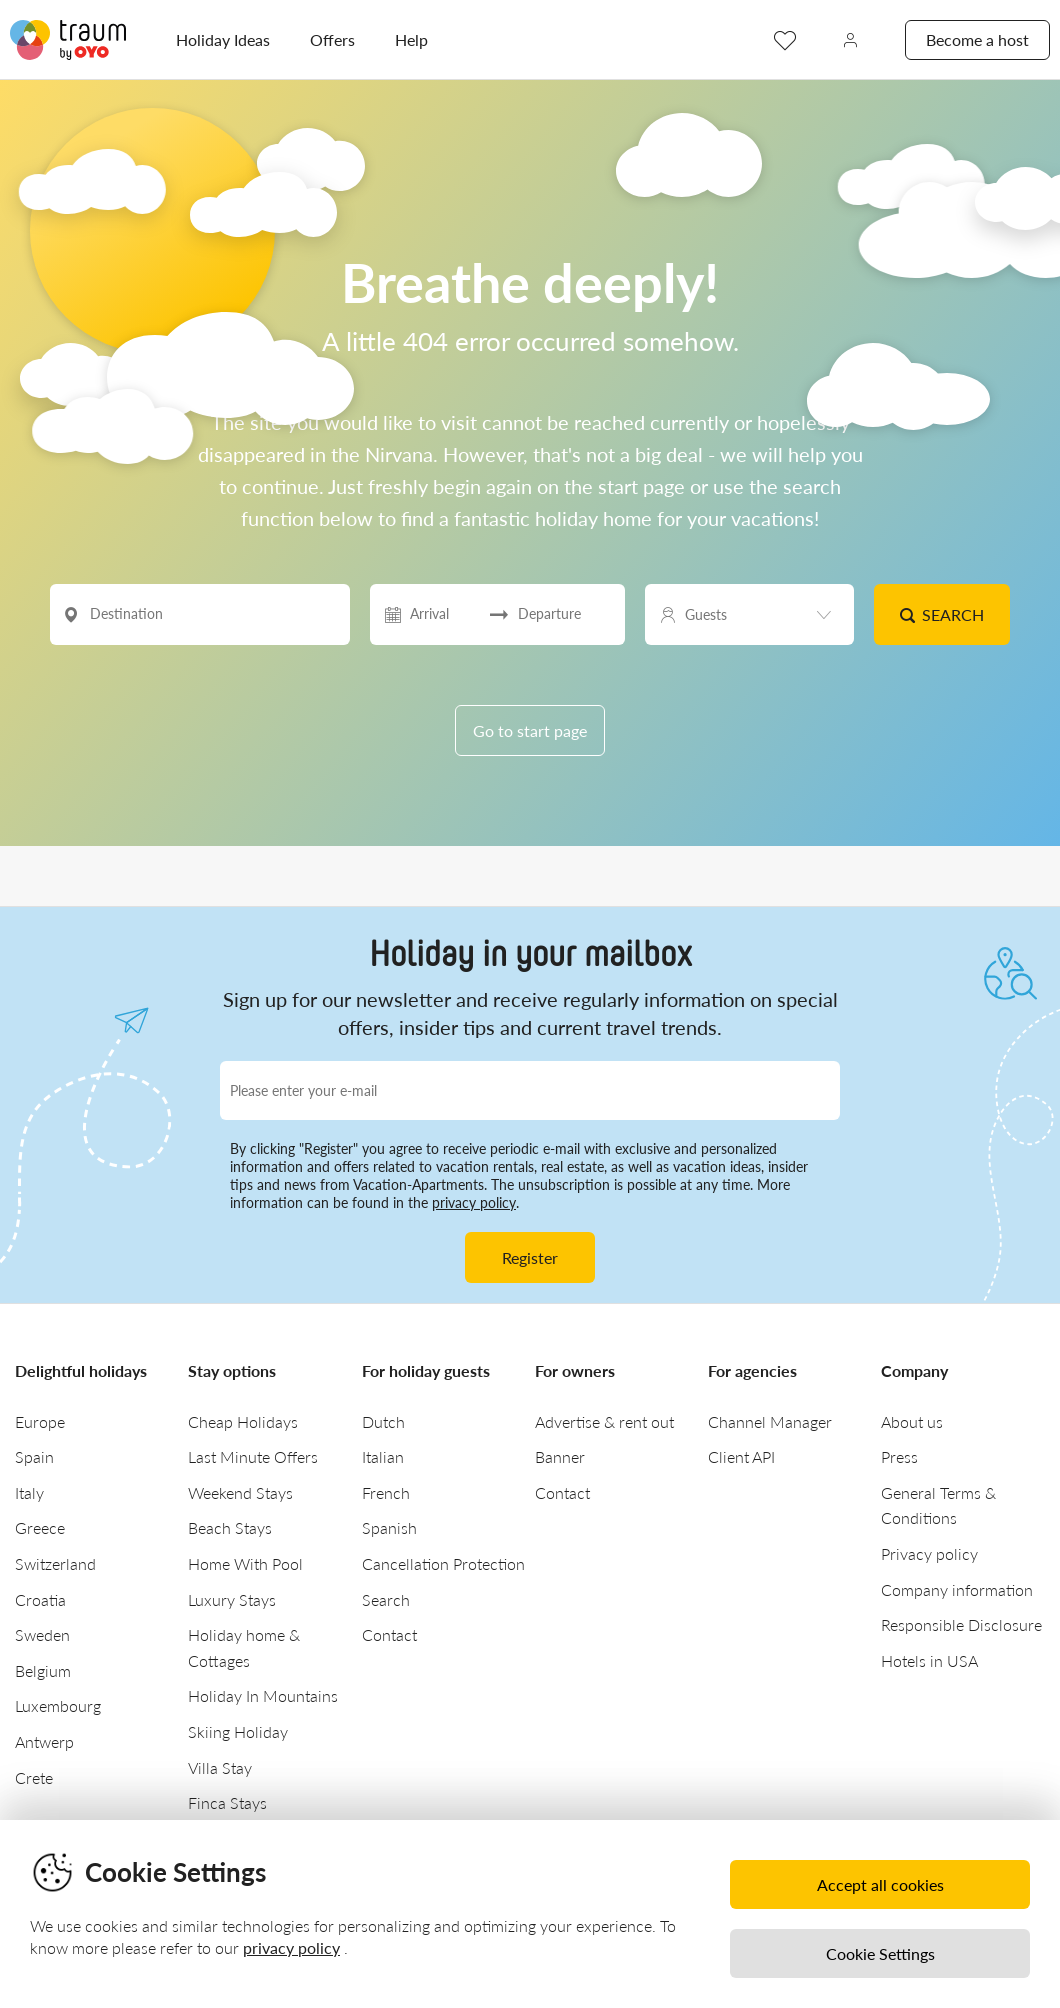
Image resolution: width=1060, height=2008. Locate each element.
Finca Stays (227, 1802)
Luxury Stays (232, 1599)
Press (899, 1456)
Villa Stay (220, 1767)
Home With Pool (245, 1563)
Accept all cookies (880, 1884)
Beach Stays (230, 1527)
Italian (383, 1456)
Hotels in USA (929, 1660)
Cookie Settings (880, 1953)
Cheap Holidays (243, 1421)
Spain (34, 1456)
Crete (34, 1777)
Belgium (43, 1670)
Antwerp (44, 1741)
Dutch (383, 1421)
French (386, 1492)
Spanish (389, 1527)
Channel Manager (770, 1421)
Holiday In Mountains (263, 1695)
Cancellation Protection (443, 1563)
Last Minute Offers (253, 1456)
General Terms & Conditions (938, 1505)
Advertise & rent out (604, 1421)
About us (912, 1421)
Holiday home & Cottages (244, 1647)
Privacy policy (929, 1553)
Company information (957, 1589)
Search (941, 614)
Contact (389, 1634)
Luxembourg (58, 1705)
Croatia (40, 1599)
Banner (560, 1456)
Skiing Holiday (238, 1731)
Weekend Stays (240, 1492)
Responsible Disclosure (961, 1624)
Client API (741, 1456)
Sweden (42, 1634)
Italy (29, 1492)
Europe (40, 1421)
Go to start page (530, 730)
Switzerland (55, 1563)
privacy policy (474, 1202)
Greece (40, 1527)
